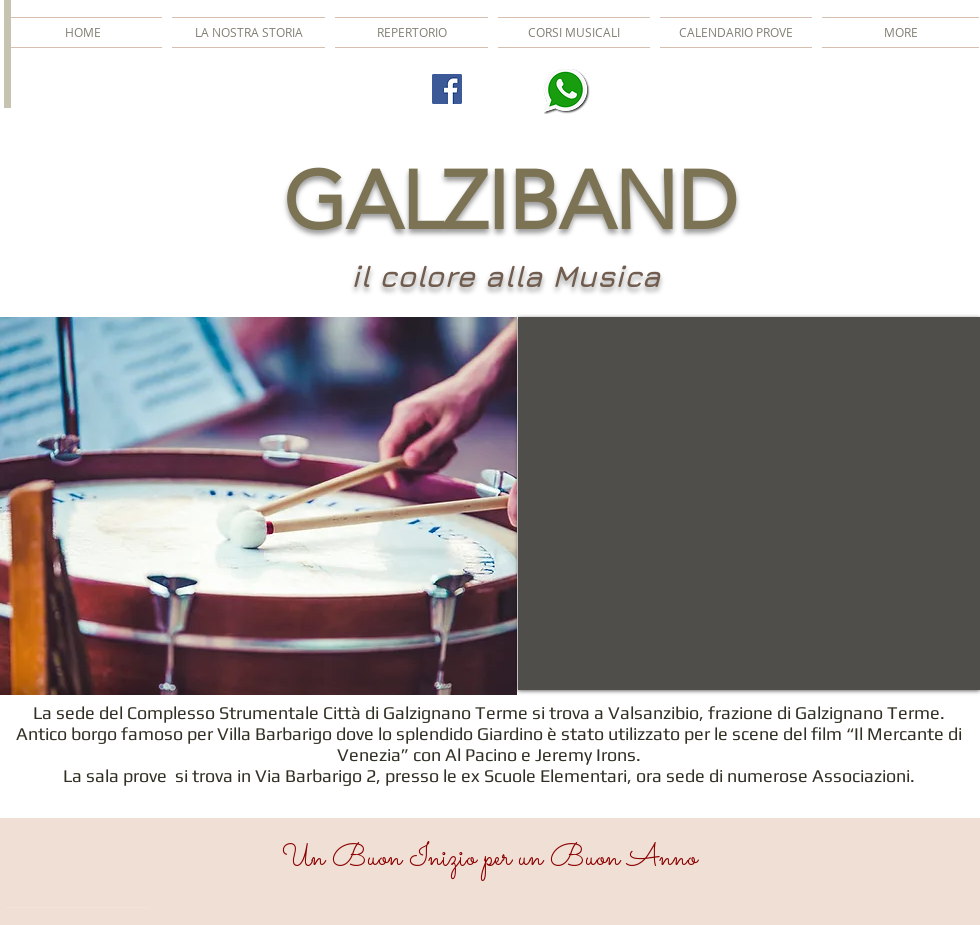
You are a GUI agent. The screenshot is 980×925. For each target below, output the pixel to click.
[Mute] (167, 902)
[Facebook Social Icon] (447, 89)
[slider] (189, 902)
